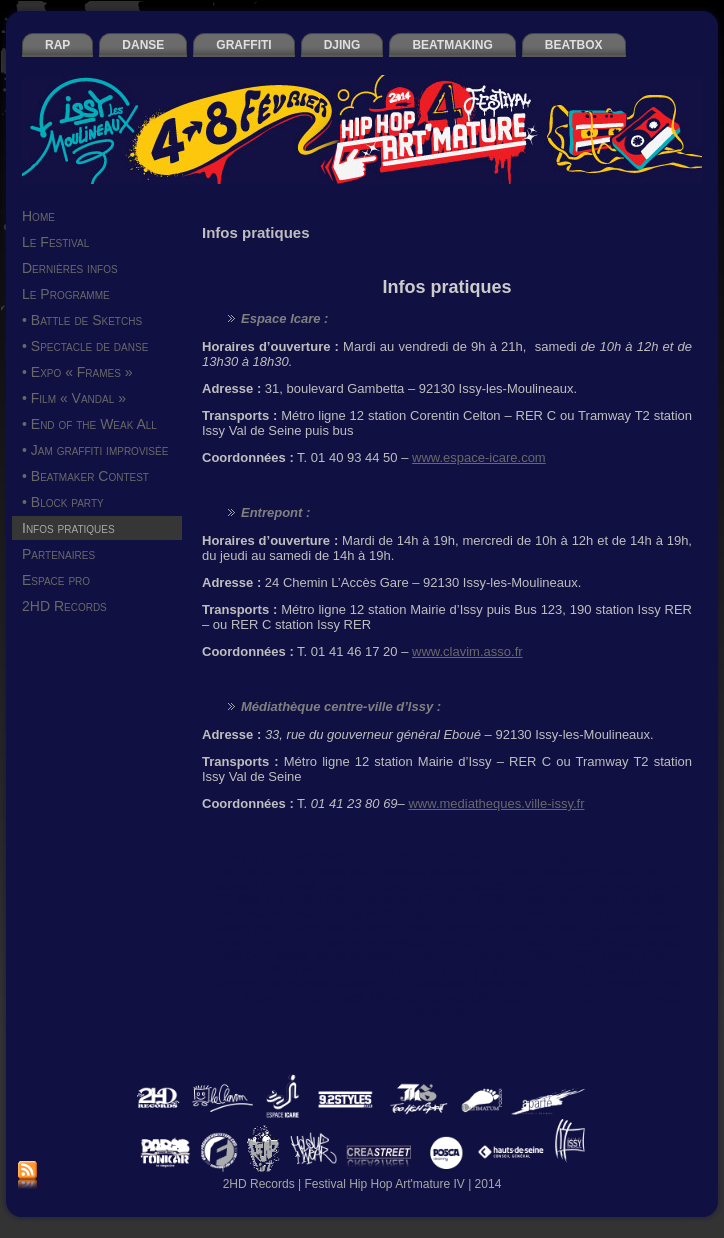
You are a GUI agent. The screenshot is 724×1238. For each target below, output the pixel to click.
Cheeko (384, 886)
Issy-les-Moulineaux (404, 942)
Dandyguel (618, 886)
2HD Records (357, 858)
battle (328, 872)
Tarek (487, 984)
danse (670, 886)
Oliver (543, 956)
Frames (579, 914)
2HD (302, 858)
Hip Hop (510, 928)
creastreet (482, 886)
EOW (491, 900)
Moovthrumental (393, 956)
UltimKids (496, 998)
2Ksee (417, 858)
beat (361, 872)
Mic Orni (246, 956)
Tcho (521, 984)
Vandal (580, 998)
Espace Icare (548, 900)
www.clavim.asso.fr (467, 651)
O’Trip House (602, 956)
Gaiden (228, 928)
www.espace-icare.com (479, 457)
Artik (296, 872)
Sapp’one (236, 984)
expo (602, 900)
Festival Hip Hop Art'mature (439, 914)
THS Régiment (610, 984)
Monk (328, 956)
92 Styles (464, 858)
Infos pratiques (446, 287)
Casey (341, 886)
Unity (541, 998)
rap (523, 970)
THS (553, 984)
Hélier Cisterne (442, 928)
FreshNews (636, 914)
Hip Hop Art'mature (589, 928)
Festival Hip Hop (316, 914)
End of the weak (369, 900)
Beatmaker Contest (481, 872)
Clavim (430, 886)
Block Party (638, 872)
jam (473, 942)
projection (425, 970)
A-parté (515, 858)
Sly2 (396, 984)
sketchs (357, 984)
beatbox (401, 872)
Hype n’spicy (283, 942)
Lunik (586, 942)
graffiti (301, 928)
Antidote (651, 858)
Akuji (555, 858)
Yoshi (620, 998)
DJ (274, 900)
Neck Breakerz (482, 956)
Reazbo (610, 970)
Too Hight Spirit (323, 998)
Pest (283, 970)
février (535, 914)
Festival (244, 914)
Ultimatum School (417, 998)
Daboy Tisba (549, 886)
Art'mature (249, 872)
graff (266, 928)
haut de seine (360, 928)
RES (650, 970)
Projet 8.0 (482, 970)
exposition (649, 900)
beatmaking (570, 872)
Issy (333, 942)
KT (557, 942)
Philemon (327, 970)
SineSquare (299, 984)
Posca (375, 970)
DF (223, 900)
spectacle (440, 984)
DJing (304, 900)
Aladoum (598, 858)
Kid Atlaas (517, 942)
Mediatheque (642, 942)
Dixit (248, 900)
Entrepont (445, 900)
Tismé (259, 998)
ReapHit (561, 970)
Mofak (291, 956)
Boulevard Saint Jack (260, 886)
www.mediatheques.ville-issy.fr (496, 803)
